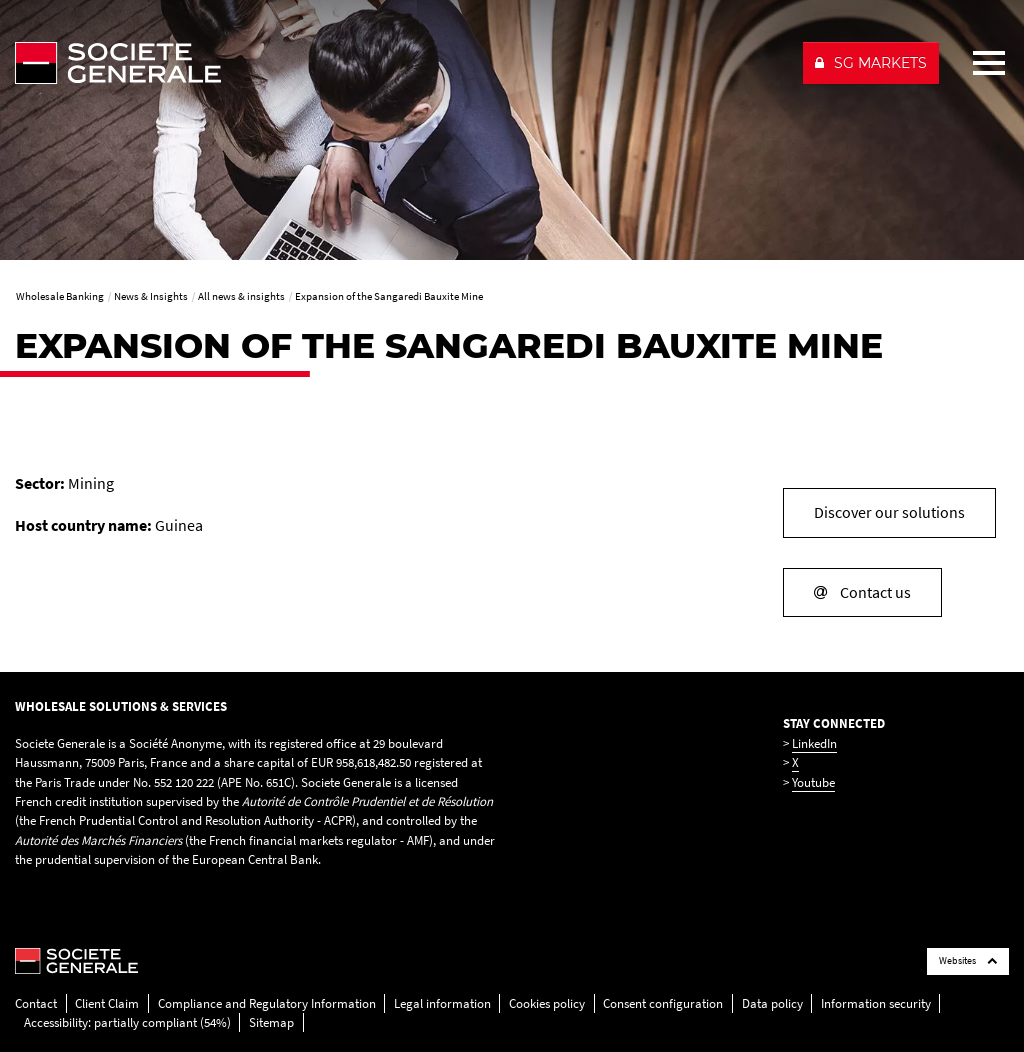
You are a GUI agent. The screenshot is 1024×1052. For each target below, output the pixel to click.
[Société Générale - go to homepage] (400, 63)
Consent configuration (663, 1003)
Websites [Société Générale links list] (968, 960)
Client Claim (107, 1003)
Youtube (813, 782)
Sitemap (271, 1022)
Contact (36, 1003)
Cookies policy (547, 1003)
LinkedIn (814, 743)
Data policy (772, 1003)
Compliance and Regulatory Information (267, 1003)
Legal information (442, 1003)
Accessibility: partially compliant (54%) (127, 1022)
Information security (876, 1003)
